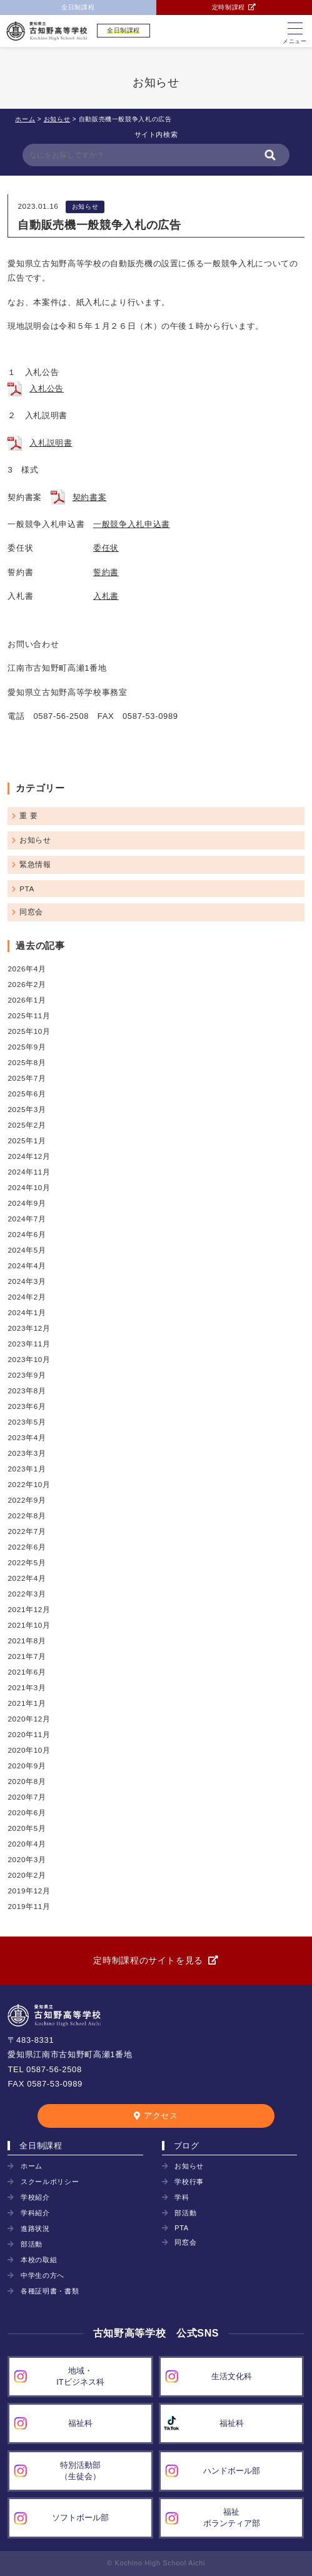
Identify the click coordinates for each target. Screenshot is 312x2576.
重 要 (28, 815)
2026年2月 (27, 984)
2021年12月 (29, 1609)
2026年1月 (27, 1000)
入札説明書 (50, 443)
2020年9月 (27, 1766)
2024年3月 (27, 1281)
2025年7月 (27, 1078)
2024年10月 (29, 1187)
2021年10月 (29, 1625)
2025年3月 (27, 1109)
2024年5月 (27, 1250)
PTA (26, 889)
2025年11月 (29, 1015)
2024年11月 (29, 1172)
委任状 (106, 548)
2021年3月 (27, 1687)
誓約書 (106, 572)
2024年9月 (27, 1203)
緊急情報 (35, 864)
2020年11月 (29, 1734)
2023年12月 (29, 1328)
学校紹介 (35, 2197)
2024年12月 (29, 1156)
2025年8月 (27, 1062)
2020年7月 (27, 1797)
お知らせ (85, 206)
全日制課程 (77, 7)
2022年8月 (27, 1515)
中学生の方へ (42, 2275)
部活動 (32, 2244)
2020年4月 (27, 1844)
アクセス (161, 2115)
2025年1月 (27, 1140)
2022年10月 (29, 1484)
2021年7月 (27, 1656)
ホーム (32, 2166)
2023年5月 (27, 1422)
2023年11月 (29, 1344)
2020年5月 (27, 1828)
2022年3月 (27, 1594)
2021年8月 (27, 1640)
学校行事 (189, 2181)
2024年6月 (27, 1234)
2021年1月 (27, 1703)
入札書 (106, 596)
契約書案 (90, 497)
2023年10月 (29, 1359)
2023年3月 (27, 1453)
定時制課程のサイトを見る (148, 1960)
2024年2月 (27, 1297)
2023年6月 (27, 1406)
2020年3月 (27, 1859)
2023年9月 (27, 1375)
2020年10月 (29, 1750)
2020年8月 (27, 1781)
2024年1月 (27, 1312)
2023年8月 (27, 1390)
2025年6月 (27, 1094)
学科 (181, 2197)
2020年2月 (27, 1875)
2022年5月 (27, 1562)
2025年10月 (29, 1031)
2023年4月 (27, 1437)
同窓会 (31, 912)
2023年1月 (27, 1469)
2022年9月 (27, 1500)
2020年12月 (29, 1719)
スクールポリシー (50, 2181)
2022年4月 (27, 1578)
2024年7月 (27, 1219)
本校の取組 (39, 2259)
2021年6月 (27, 1672)
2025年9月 (27, 1047)
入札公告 (46, 388)
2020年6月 (27, 1812)
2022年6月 (27, 1547)
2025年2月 (27, 1125)
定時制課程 (228, 7)
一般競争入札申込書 (131, 524)
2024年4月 (27, 1265)
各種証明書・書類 (50, 2291)
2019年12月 (29, 1891)
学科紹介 (35, 2213)
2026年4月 (27, 969)
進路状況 (35, 2228)
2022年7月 (27, 1531)
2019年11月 (29, 1906)
